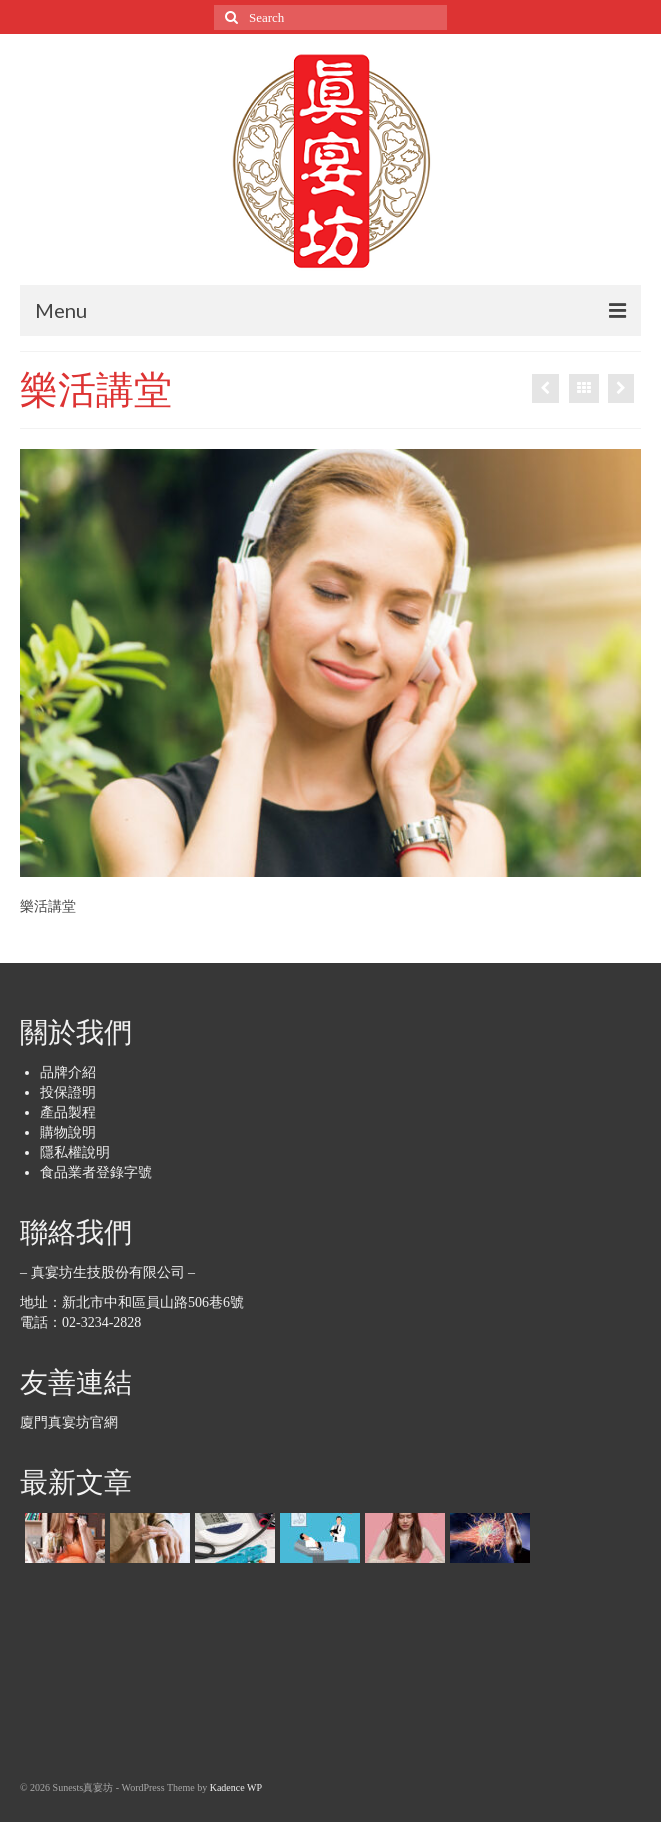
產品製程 (68, 1112)
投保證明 (68, 1092)
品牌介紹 (68, 1072)
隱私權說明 (75, 1152)
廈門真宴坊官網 (69, 1422)
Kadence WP (236, 1787)
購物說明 (68, 1132)
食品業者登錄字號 (96, 1172)
